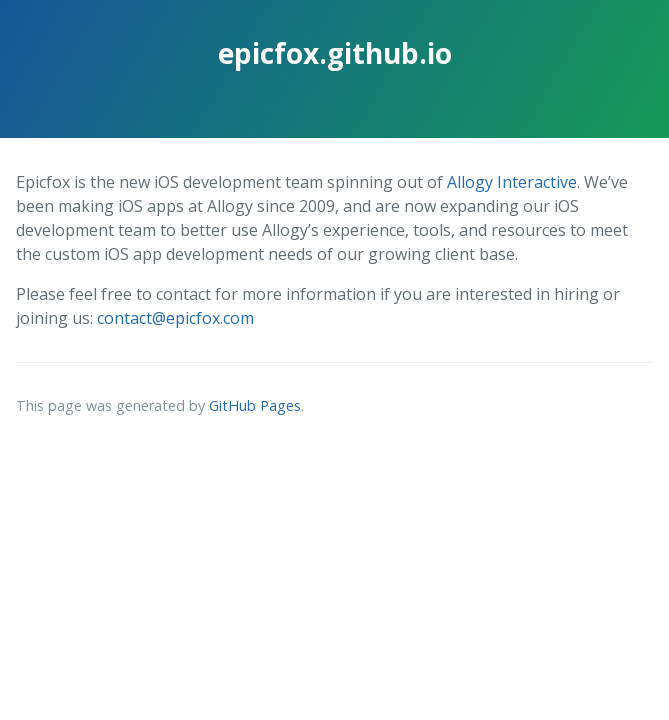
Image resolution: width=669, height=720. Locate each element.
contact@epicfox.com (175, 318)
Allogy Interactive (512, 182)
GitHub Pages (255, 405)
